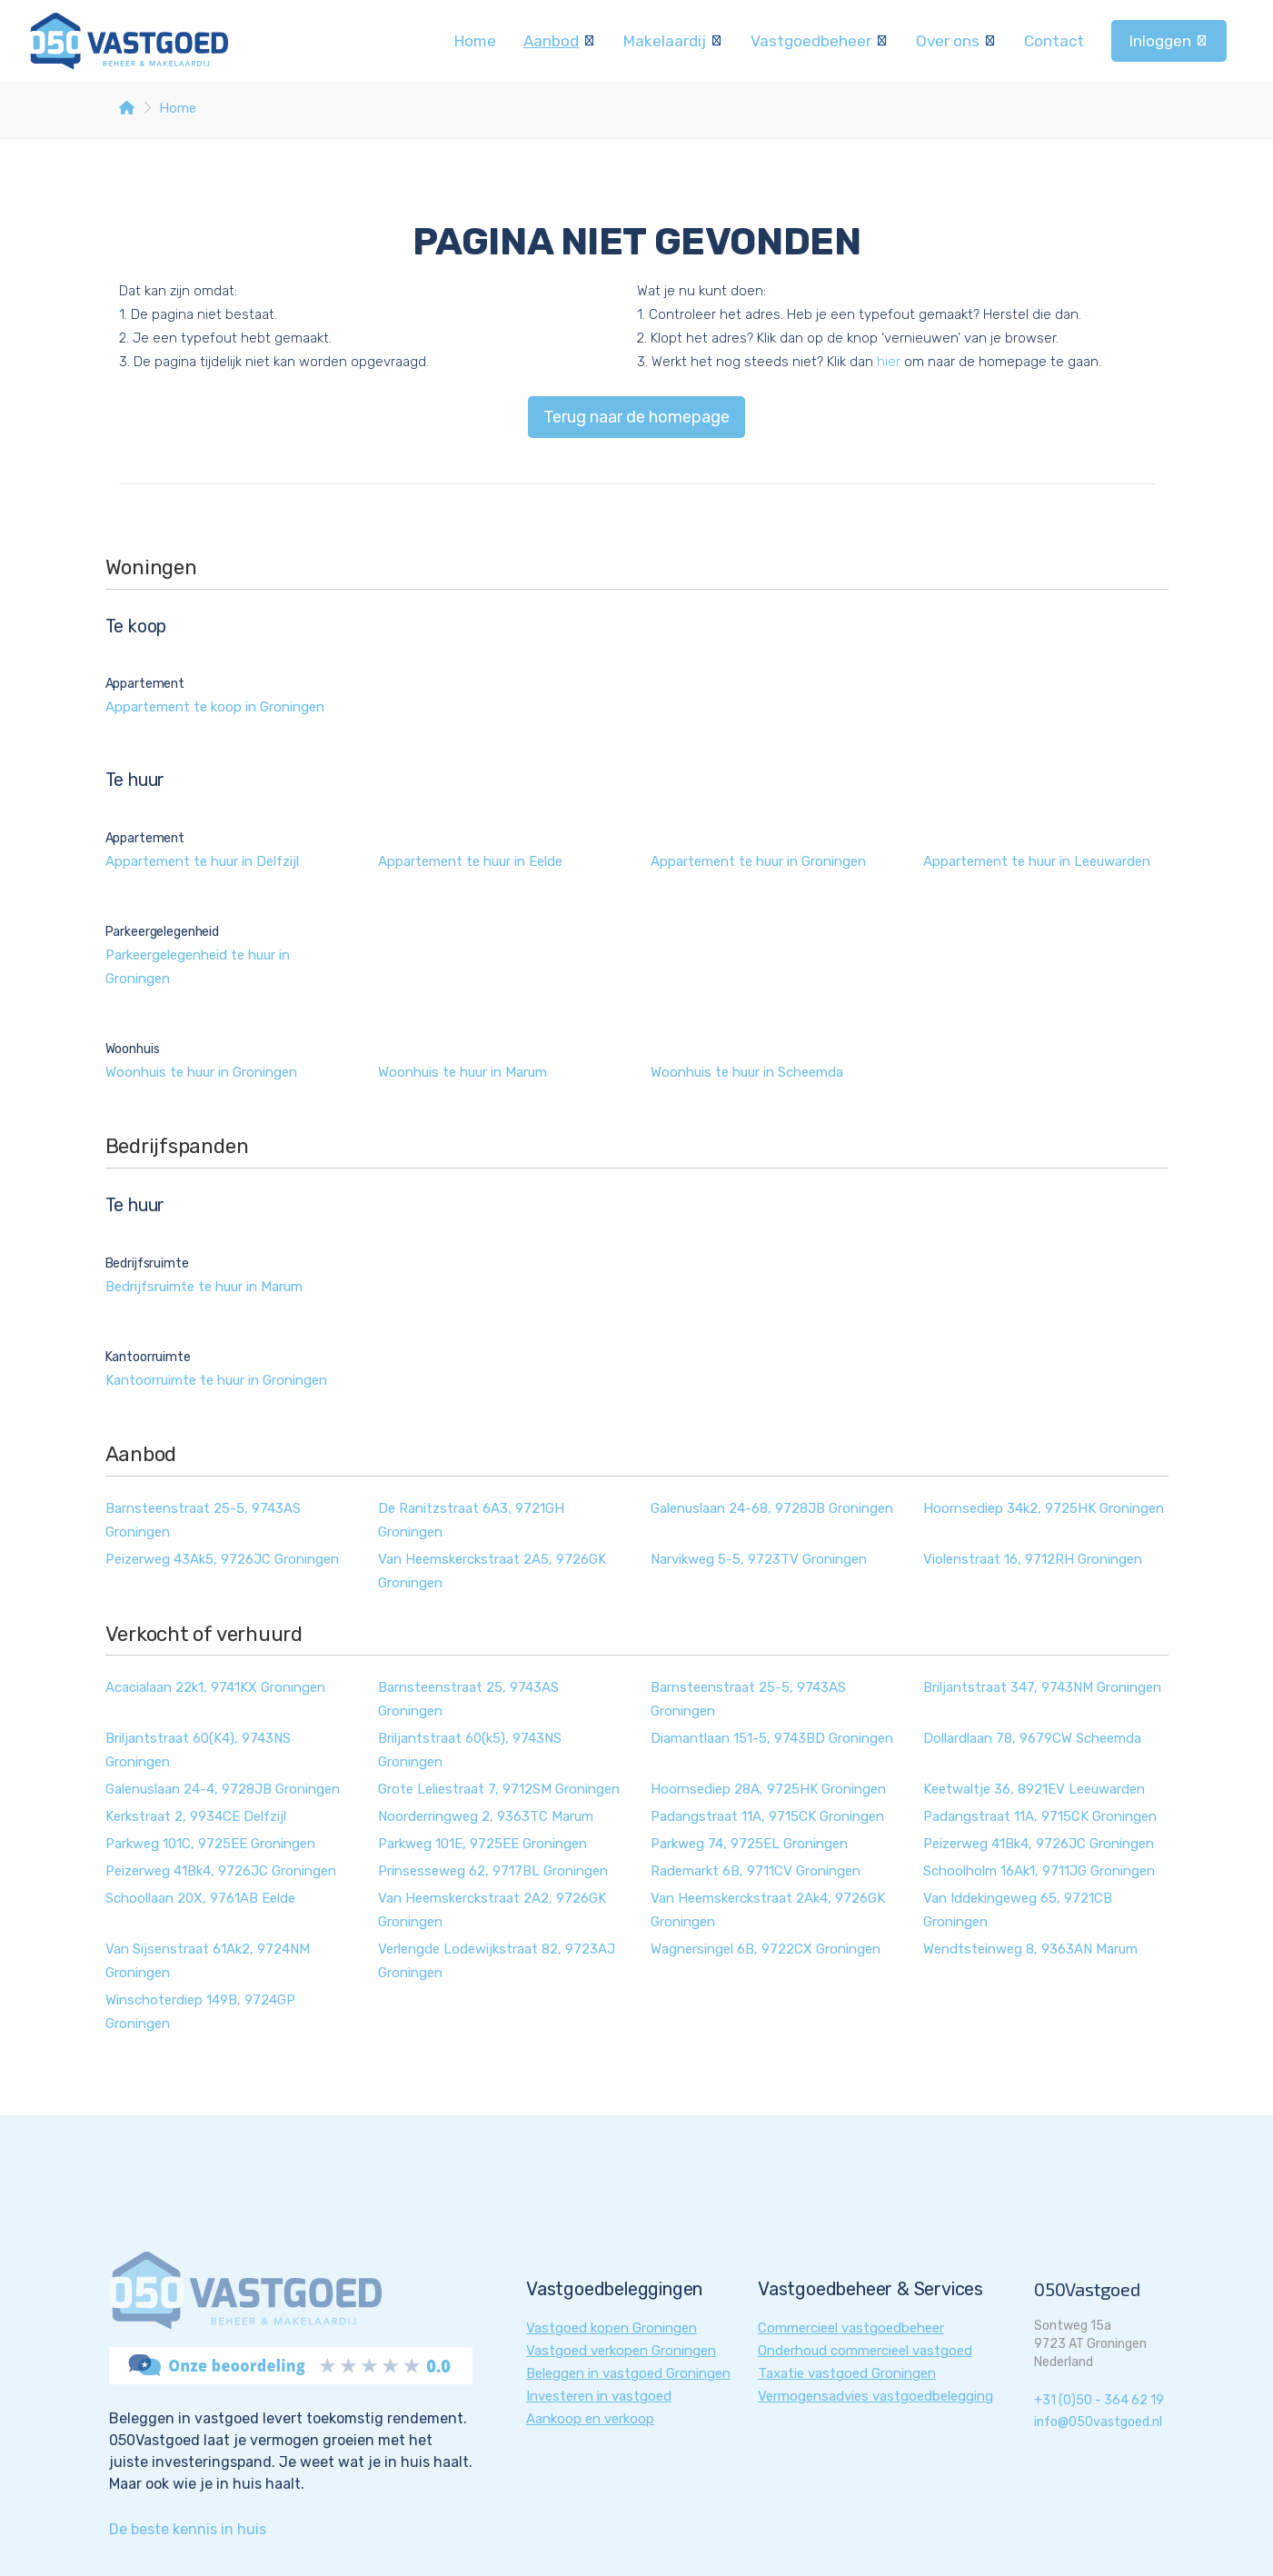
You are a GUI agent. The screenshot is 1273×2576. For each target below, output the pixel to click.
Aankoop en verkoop (590, 2419)
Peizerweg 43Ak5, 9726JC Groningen (222, 1559)
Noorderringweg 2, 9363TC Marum (485, 1816)
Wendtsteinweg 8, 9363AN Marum (1030, 1949)
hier (888, 361)
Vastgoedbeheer (820, 41)
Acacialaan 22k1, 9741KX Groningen (215, 1687)
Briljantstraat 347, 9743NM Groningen (1042, 1687)
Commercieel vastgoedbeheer (851, 2328)
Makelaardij (673, 41)
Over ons (956, 41)
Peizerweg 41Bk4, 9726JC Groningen (1038, 1843)
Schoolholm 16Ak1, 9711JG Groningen (1039, 1871)
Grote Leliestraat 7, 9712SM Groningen (499, 1789)
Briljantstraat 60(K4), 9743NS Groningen (198, 1750)
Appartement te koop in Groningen (214, 707)
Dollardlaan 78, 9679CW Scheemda (1032, 1738)
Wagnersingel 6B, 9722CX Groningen (765, 1949)
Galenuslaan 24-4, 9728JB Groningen (222, 1789)
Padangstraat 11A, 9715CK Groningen (767, 1816)
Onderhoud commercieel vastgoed (865, 2350)
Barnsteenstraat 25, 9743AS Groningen (468, 1699)
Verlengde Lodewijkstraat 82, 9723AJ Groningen (496, 1961)
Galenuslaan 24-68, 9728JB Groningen (772, 1508)
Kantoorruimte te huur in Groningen (216, 1380)
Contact (1054, 41)
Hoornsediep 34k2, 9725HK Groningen (1043, 1508)
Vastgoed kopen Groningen (611, 2328)
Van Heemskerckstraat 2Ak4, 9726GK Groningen (768, 1910)
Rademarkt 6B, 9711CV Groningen (755, 1871)
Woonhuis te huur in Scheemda (747, 1072)
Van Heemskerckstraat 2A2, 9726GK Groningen (492, 1910)
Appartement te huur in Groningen (758, 861)
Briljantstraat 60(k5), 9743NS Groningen (470, 1750)
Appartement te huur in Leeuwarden (1036, 861)
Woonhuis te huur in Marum (462, 1072)
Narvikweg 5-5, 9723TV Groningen (759, 1559)
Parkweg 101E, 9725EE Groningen (482, 1843)
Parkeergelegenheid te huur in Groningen (197, 967)
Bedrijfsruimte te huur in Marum (204, 1286)
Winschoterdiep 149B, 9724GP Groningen (200, 2012)
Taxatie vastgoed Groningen (847, 2373)
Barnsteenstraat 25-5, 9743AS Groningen (203, 1520)
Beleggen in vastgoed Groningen (628, 2373)
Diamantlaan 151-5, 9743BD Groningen (772, 1738)
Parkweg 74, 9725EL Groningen (749, 1843)
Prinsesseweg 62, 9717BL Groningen (493, 1871)
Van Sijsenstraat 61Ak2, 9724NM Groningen (207, 1961)
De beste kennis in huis (187, 2529)
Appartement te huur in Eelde (470, 861)
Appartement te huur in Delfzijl (202, 861)
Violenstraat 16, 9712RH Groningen (1032, 1559)
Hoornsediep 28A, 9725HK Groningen (768, 1789)
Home (475, 41)
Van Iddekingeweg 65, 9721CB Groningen (1017, 1910)
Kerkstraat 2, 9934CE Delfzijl (195, 1816)
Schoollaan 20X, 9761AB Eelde (200, 1898)
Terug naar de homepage (636, 417)
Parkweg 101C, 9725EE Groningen (210, 1843)
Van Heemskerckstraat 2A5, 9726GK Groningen (492, 1571)
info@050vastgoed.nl (1098, 2422)
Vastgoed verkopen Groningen (621, 2350)
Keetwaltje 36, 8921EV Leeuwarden (1034, 1789)
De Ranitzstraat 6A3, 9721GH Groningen (471, 1520)
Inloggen (1168, 41)
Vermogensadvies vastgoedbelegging (875, 2396)
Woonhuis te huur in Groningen (201, 1072)
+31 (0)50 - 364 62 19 (1099, 2400)
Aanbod (559, 41)
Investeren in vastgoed (598, 2396)
